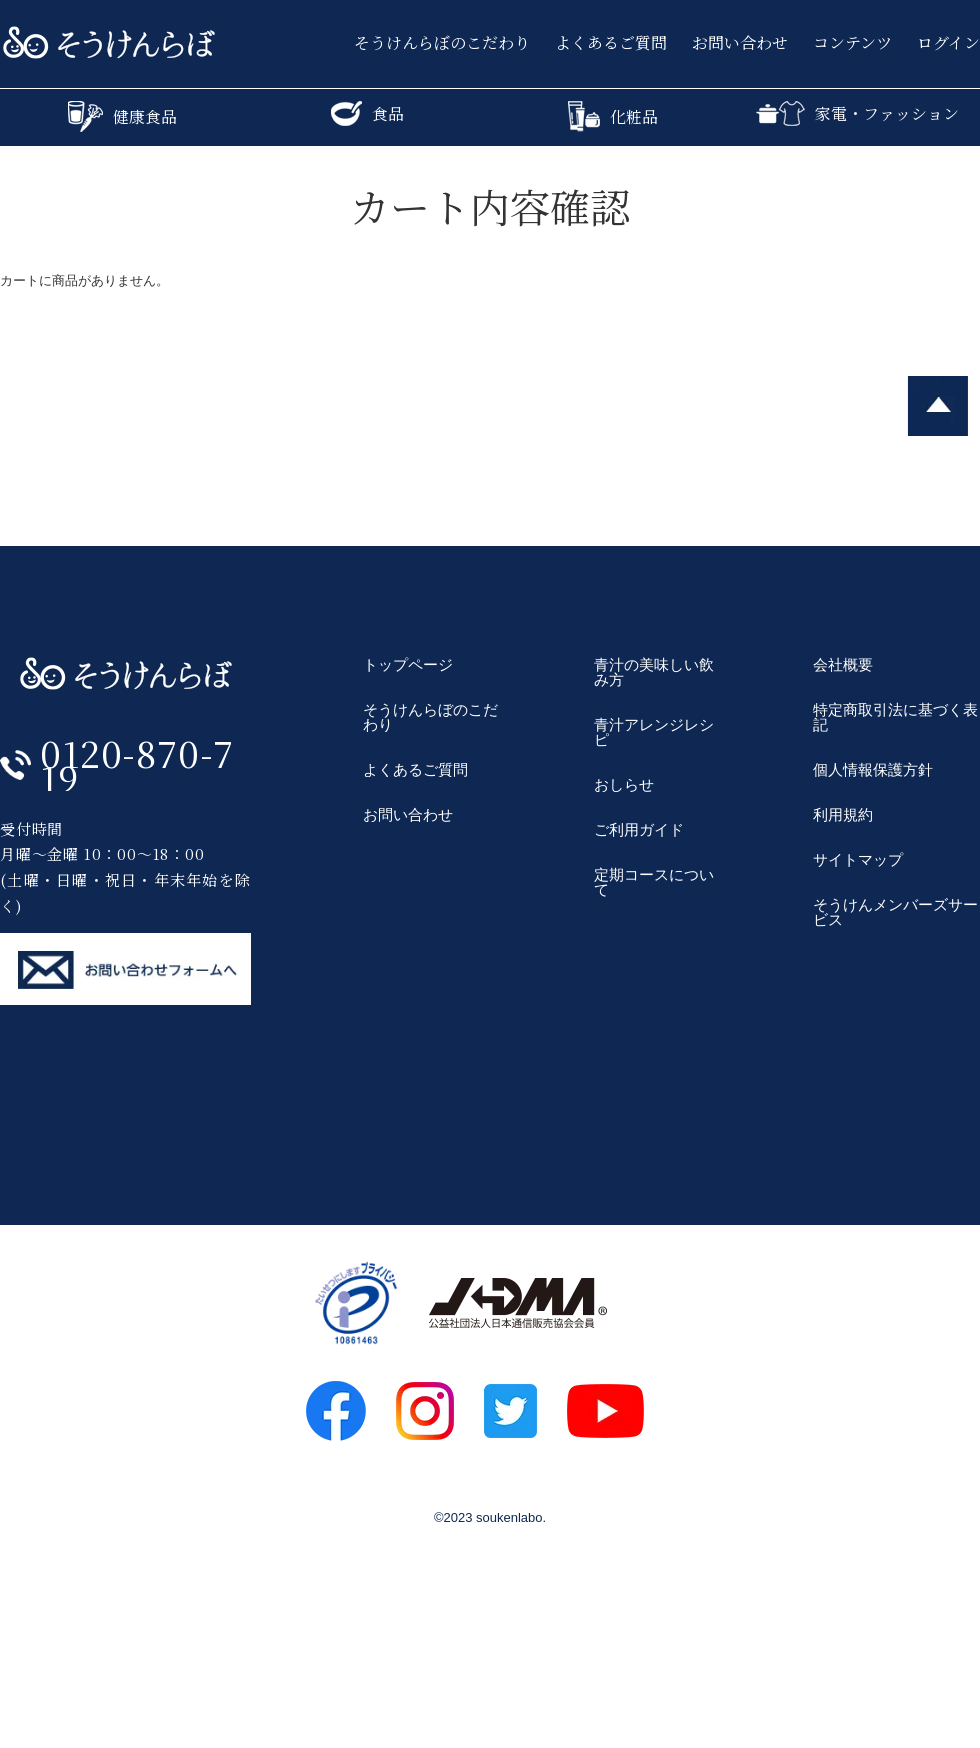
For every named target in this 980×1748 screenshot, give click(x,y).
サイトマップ (858, 859)
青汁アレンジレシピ (654, 732)
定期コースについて (654, 882)
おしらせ (624, 784)
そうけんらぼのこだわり (442, 43)
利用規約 (843, 814)
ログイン (948, 43)
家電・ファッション (857, 113)
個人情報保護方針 (873, 769)
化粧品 (613, 116)
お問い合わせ (740, 43)
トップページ (408, 664)
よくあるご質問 (611, 43)
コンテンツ (852, 43)
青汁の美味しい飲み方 (654, 672)
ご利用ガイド (639, 829)
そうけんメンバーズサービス (895, 912)
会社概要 (843, 664)
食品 (367, 113)
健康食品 (122, 116)
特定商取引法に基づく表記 (895, 717)
